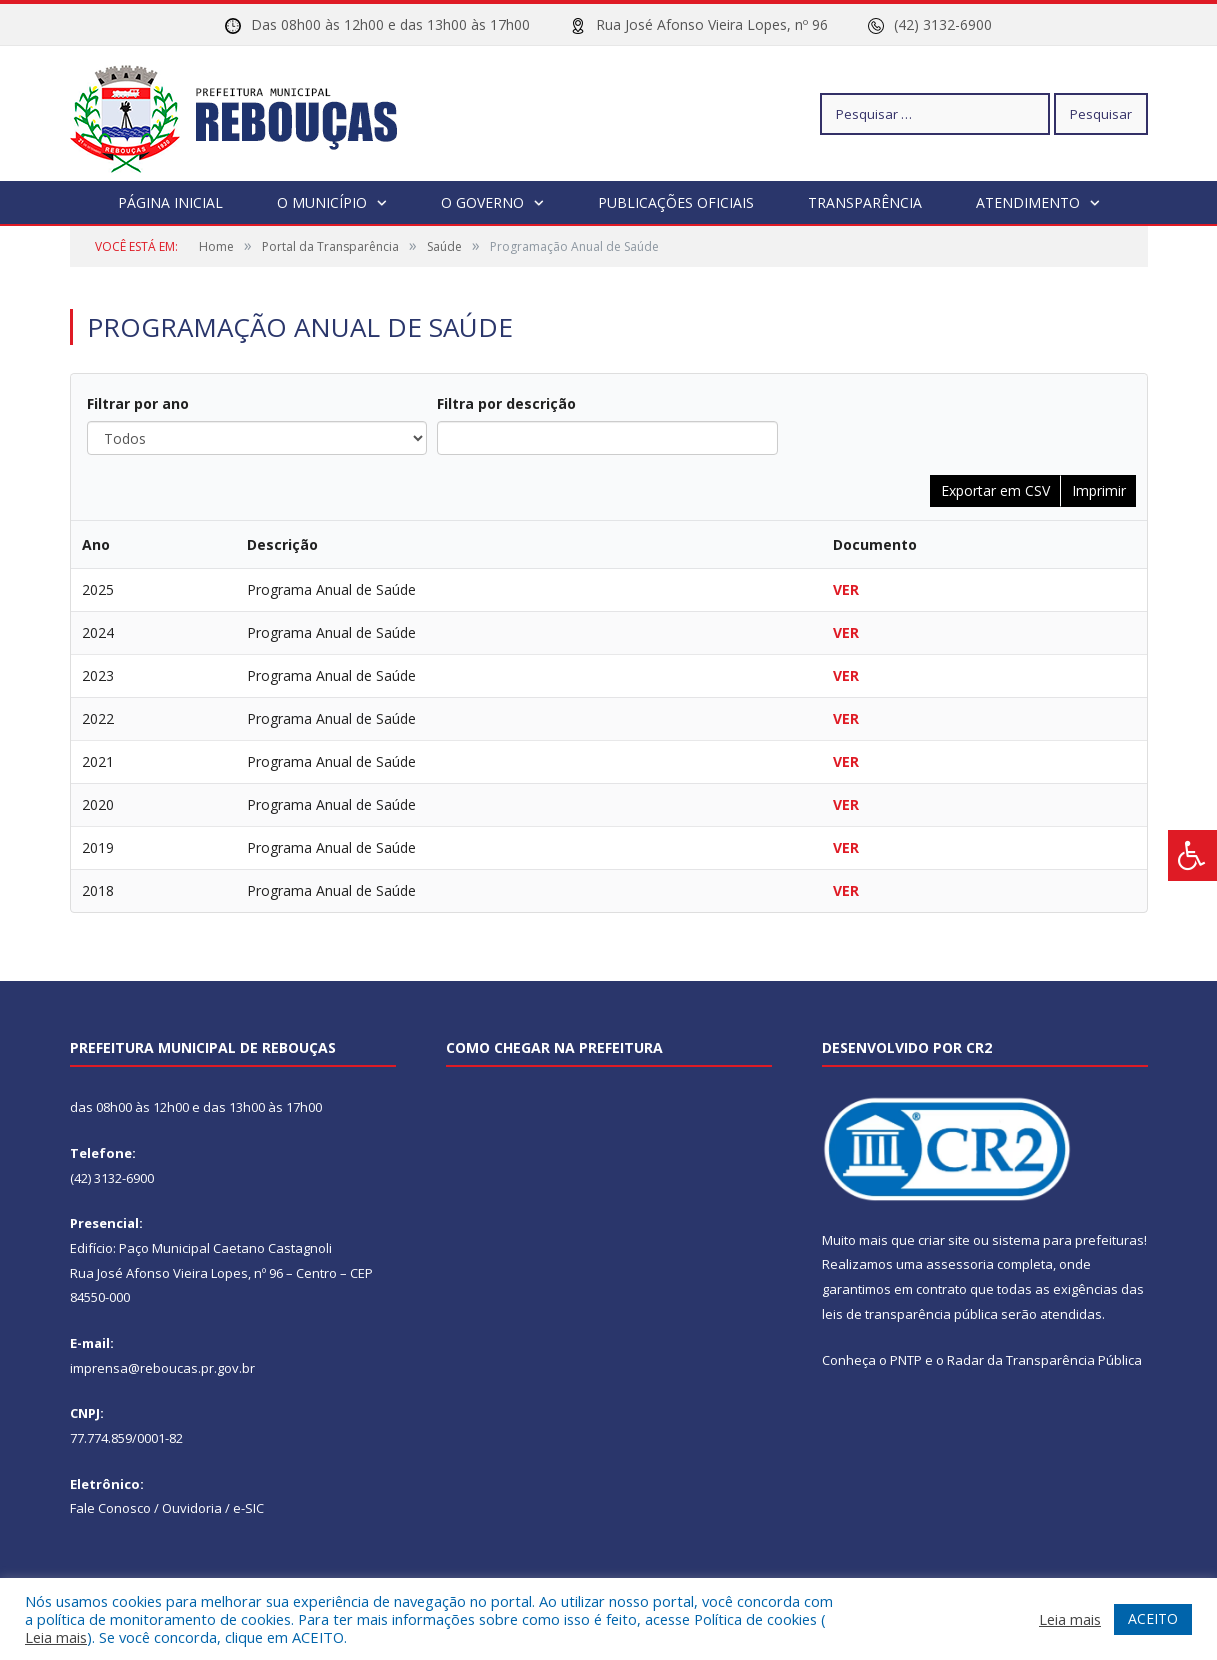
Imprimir (1099, 490)
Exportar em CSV (995, 490)
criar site (944, 1240)
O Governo (482, 202)
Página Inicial (170, 202)
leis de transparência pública (910, 1314)
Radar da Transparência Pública (1044, 1360)
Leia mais (56, 1637)
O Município (322, 202)
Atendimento (1028, 202)
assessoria (960, 1264)
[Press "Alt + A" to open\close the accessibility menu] (1192, 855)
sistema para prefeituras (1068, 1240)
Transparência (865, 202)
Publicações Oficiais (676, 202)
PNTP (906, 1360)
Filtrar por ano (138, 403)
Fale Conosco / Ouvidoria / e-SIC (167, 1508)
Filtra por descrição (506, 403)
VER (846, 589)
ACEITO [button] (1153, 1618)
